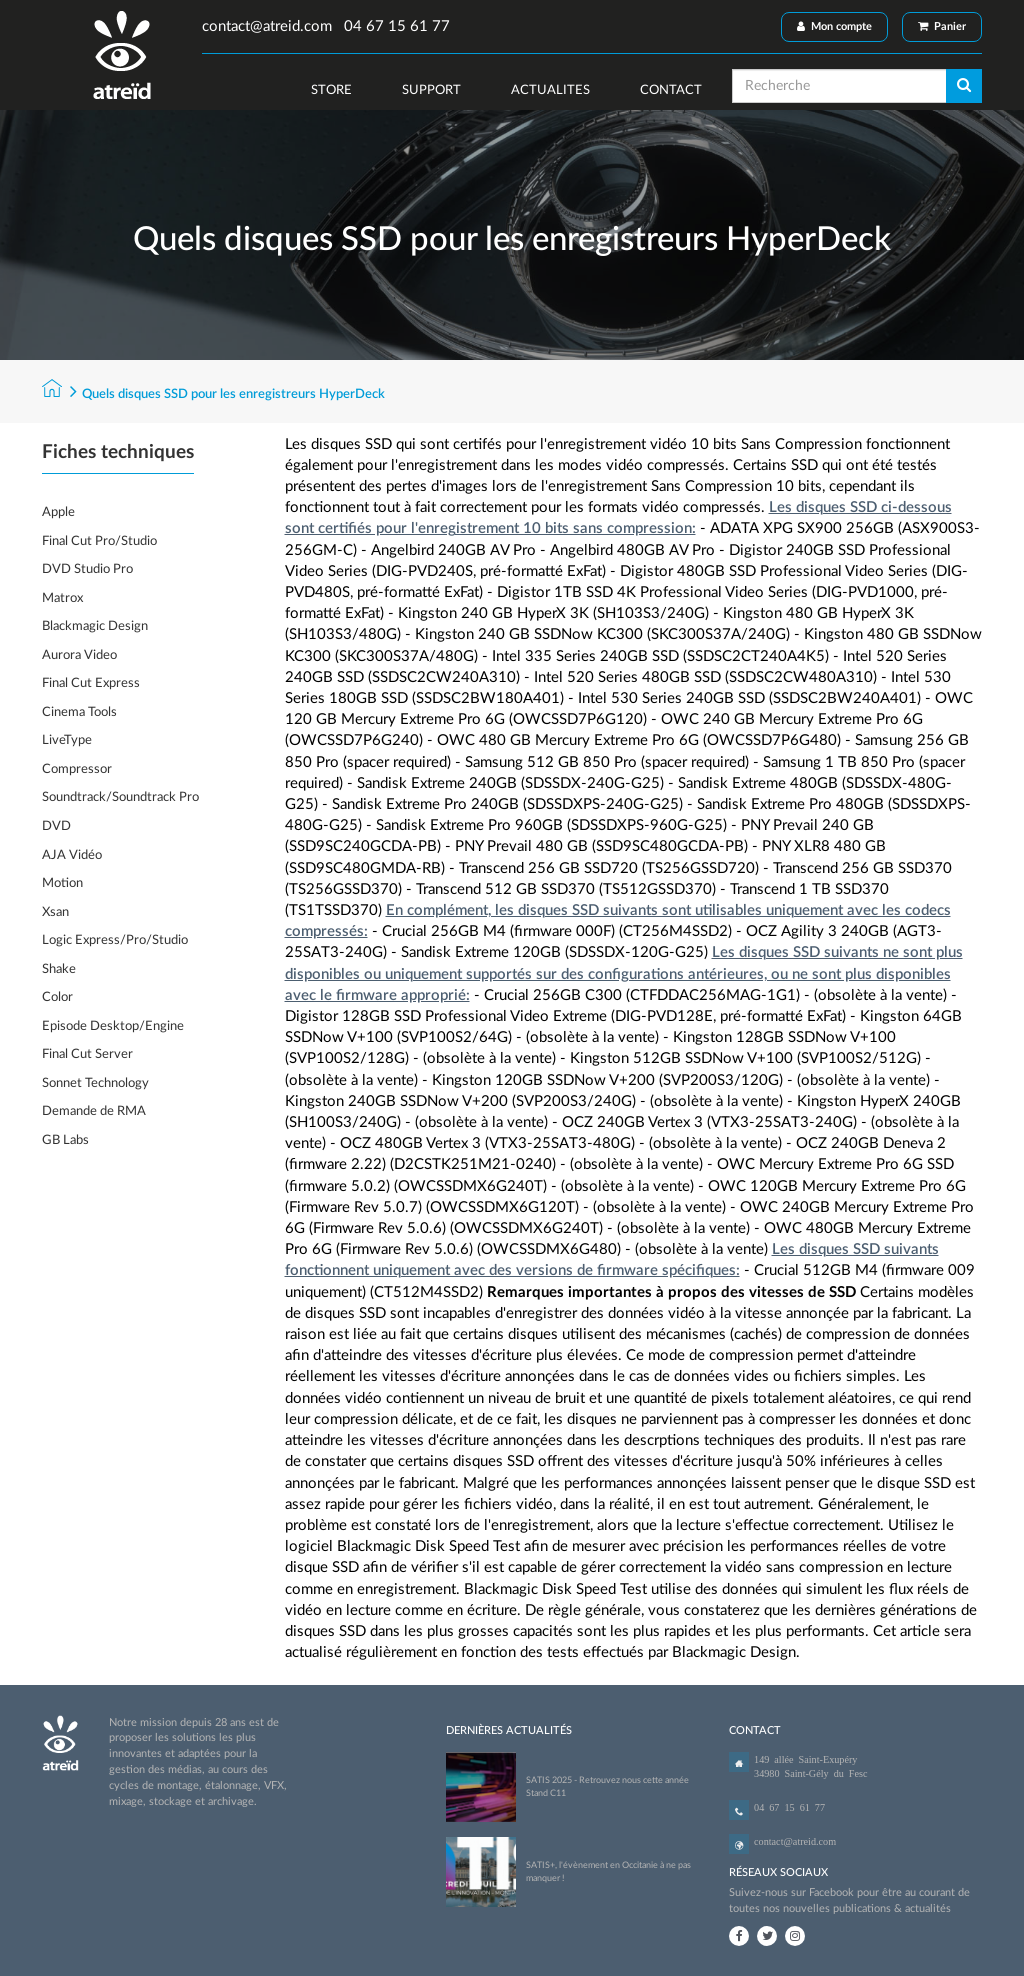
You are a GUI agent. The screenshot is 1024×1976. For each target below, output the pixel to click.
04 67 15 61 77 (395, 26)
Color (57, 997)
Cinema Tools (79, 712)
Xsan (55, 912)
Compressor (77, 769)
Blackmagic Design (95, 626)
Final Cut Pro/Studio (99, 541)
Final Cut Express (91, 683)
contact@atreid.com (267, 26)
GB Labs (65, 1140)
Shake (59, 969)
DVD (56, 826)
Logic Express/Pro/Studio (115, 940)
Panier (942, 26)
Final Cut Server (87, 1054)
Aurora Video (79, 655)
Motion (62, 883)
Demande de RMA (94, 1111)
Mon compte (834, 26)
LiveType (67, 740)
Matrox (62, 598)
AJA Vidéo (72, 855)
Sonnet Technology (95, 1083)
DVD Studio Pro (87, 569)
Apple (58, 512)
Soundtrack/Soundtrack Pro (120, 797)
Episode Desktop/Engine (113, 1026)
